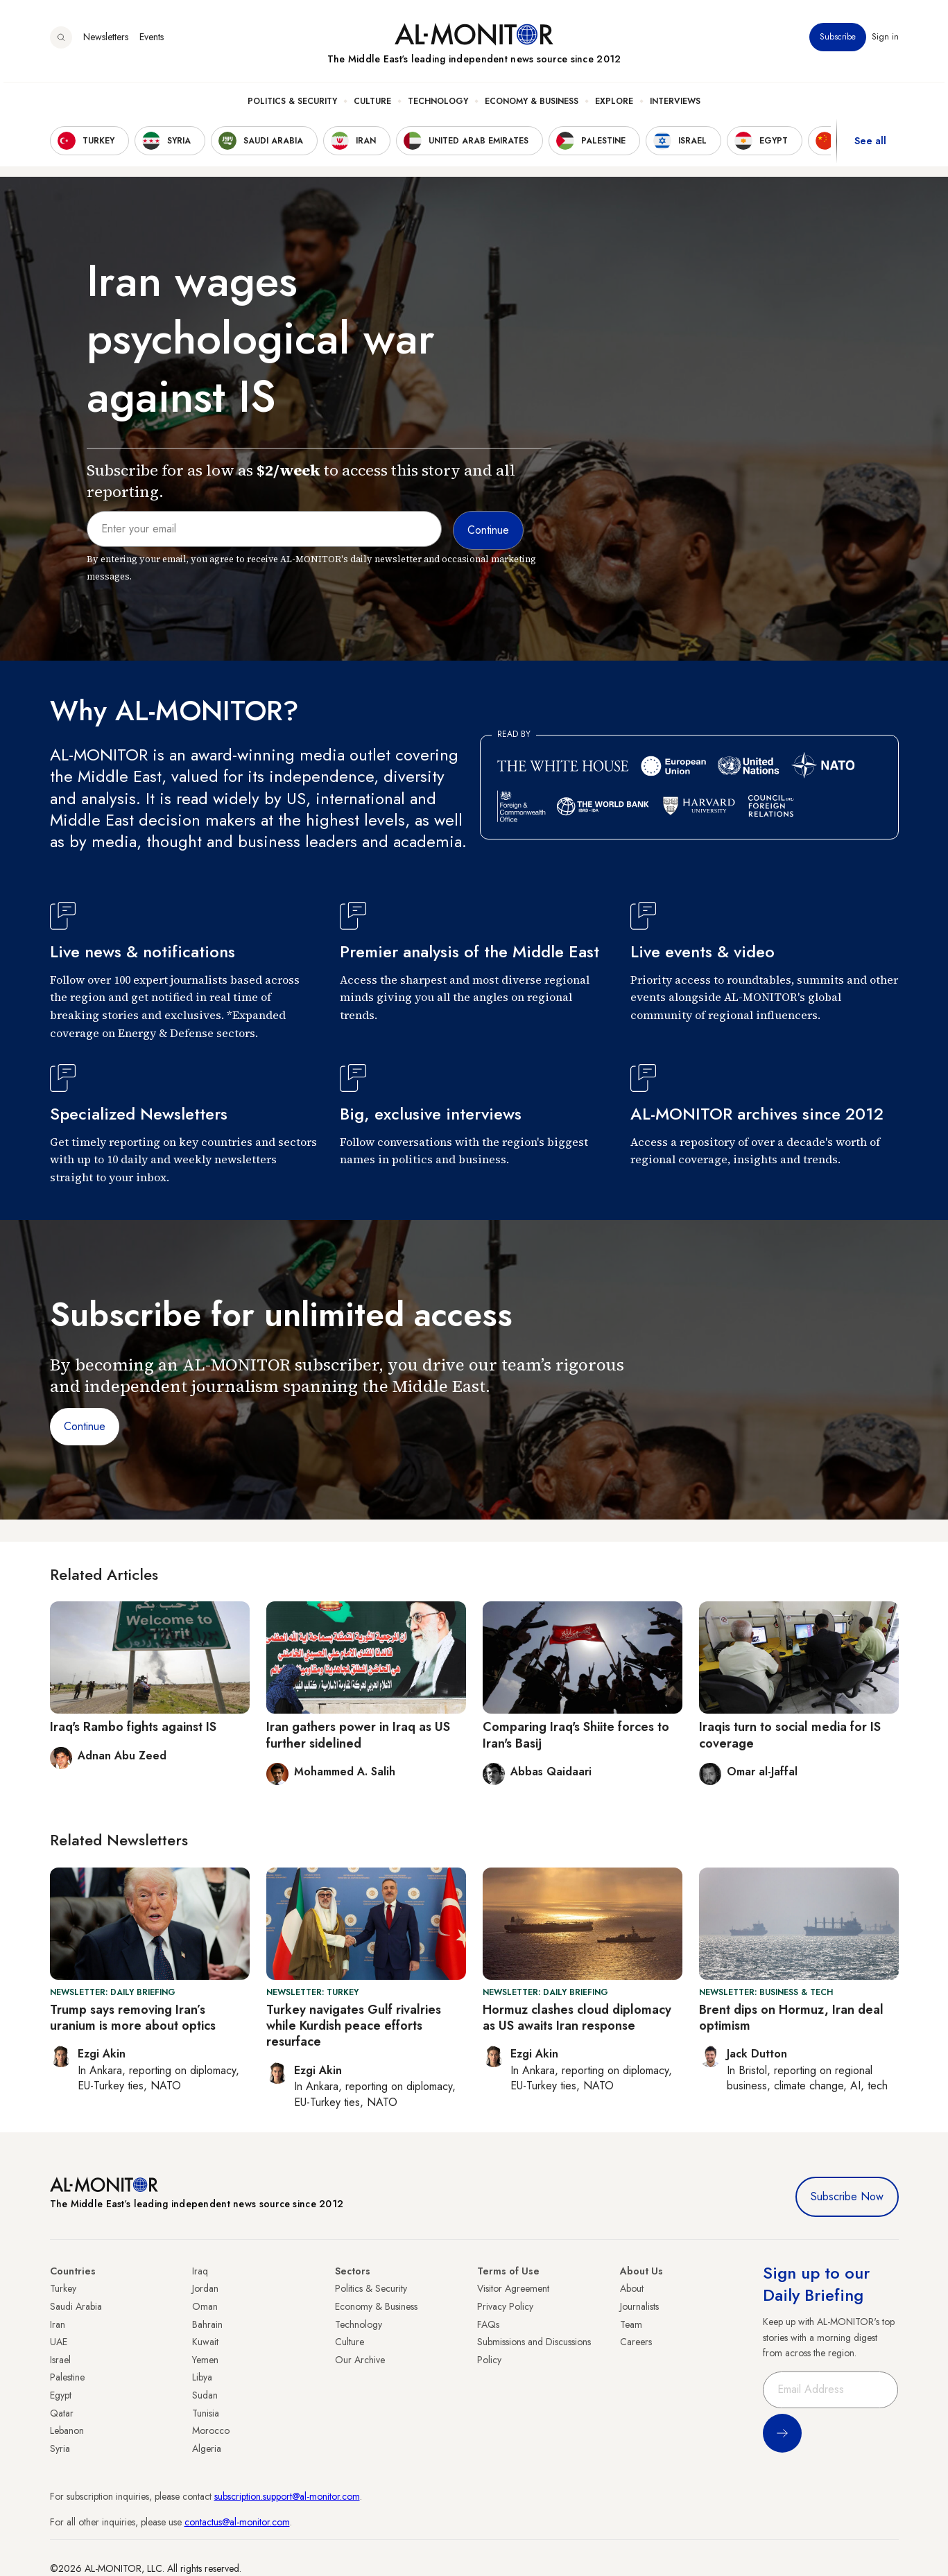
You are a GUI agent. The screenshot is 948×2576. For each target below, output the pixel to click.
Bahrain (207, 2324)
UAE (58, 2342)
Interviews (675, 105)
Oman (205, 2306)
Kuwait (205, 2342)
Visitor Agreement (513, 2288)
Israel (60, 2360)
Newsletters (105, 41)
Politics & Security (292, 105)
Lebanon (67, 2430)
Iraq (200, 2271)
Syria (60, 2448)
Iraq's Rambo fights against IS (133, 1727)
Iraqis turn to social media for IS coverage (790, 1735)
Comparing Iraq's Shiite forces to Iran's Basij (576, 1735)
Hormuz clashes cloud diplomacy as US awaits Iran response (577, 2018)
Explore (614, 105)
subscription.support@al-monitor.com (287, 2496)
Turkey (63, 2288)
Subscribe (838, 41)
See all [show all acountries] (870, 145)
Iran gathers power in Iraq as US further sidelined (358, 1735)
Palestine (67, 2377)
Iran (57, 2324)
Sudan (205, 2395)
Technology (438, 105)
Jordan (205, 2288)
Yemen (205, 2360)
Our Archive (360, 2360)
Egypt (60, 2395)
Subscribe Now (847, 2196)
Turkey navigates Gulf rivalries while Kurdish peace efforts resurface (353, 2026)
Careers (636, 2342)
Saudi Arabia (76, 2306)
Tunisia (205, 2413)
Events (151, 41)
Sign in (885, 41)
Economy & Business (531, 105)
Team (631, 2324)
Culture (372, 105)
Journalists (639, 2306)
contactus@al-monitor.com (237, 2522)
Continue (84, 1426)
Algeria (206, 2448)
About (632, 2288)
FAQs (488, 2324)
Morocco (211, 2430)
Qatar (62, 2413)
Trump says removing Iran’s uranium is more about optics (133, 2018)
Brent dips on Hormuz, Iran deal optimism (791, 2018)
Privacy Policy (505, 2306)
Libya (202, 2377)
